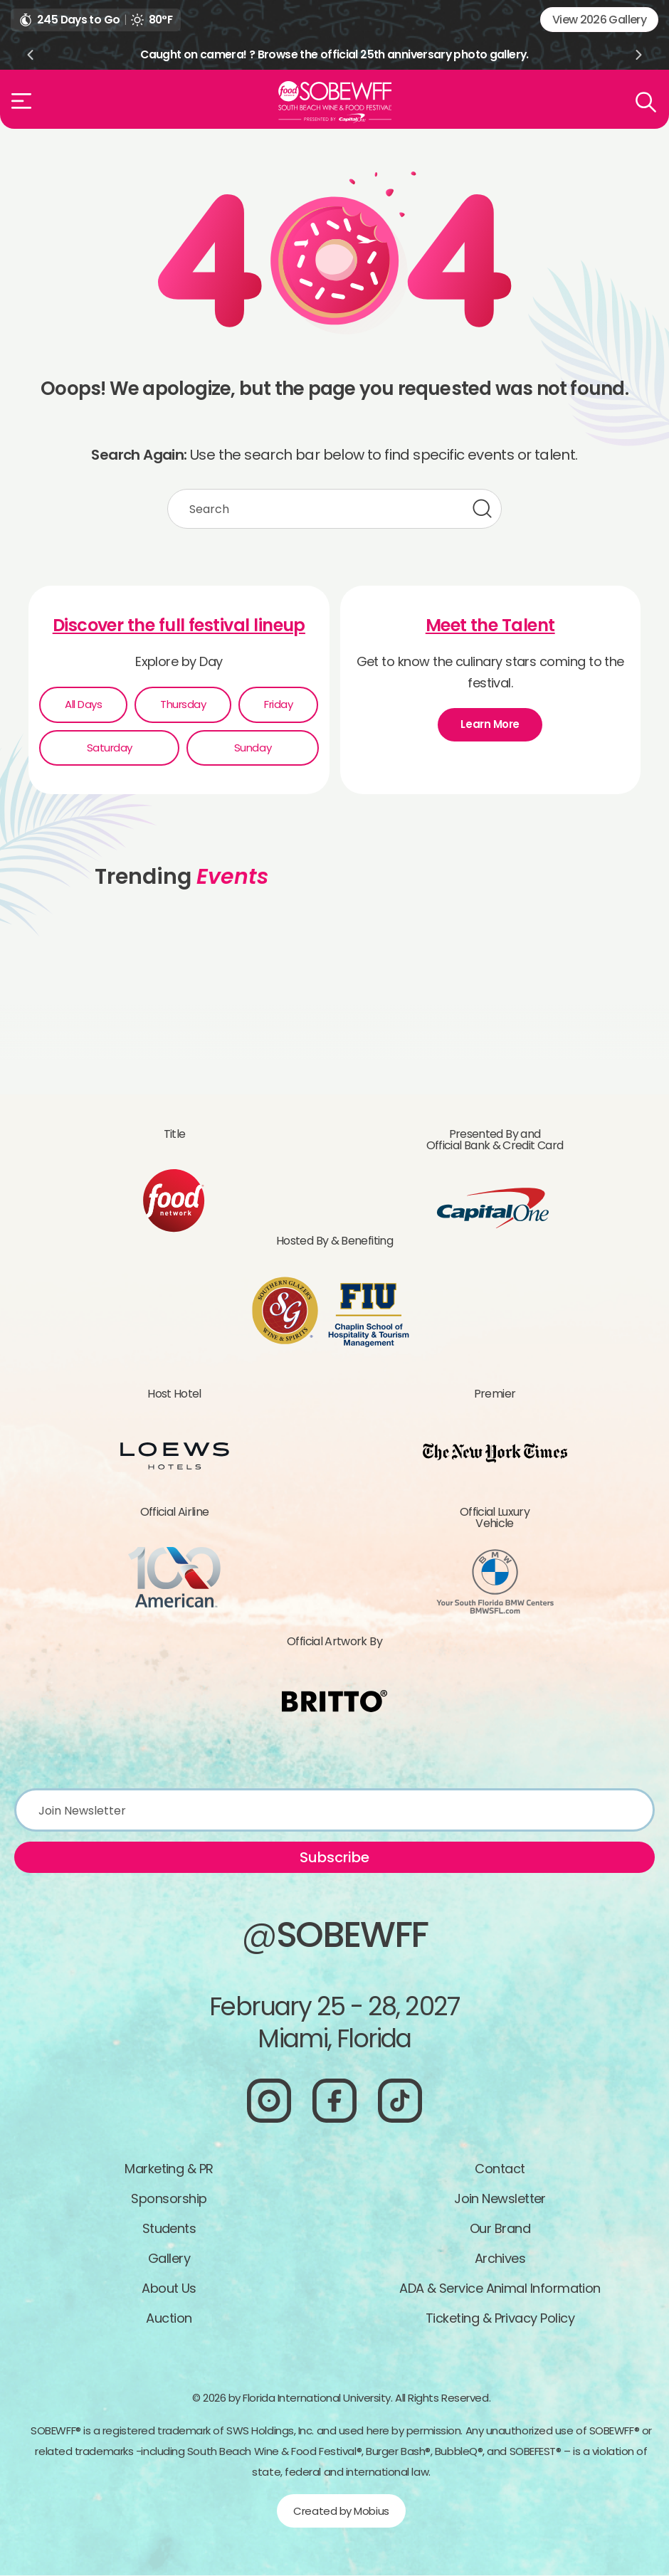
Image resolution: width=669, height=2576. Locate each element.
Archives (500, 2259)
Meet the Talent (490, 626)
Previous (29, 54)
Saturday (109, 748)
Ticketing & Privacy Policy (500, 2319)
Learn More (490, 724)
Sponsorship (168, 2199)
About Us (169, 2289)
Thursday (183, 704)
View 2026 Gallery (599, 19)
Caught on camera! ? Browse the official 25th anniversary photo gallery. (334, 54)
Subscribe (334, 1858)
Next (639, 54)
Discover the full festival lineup (179, 626)
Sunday (252, 748)
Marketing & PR (169, 2169)
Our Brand (500, 2229)
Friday (278, 704)
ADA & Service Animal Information (500, 2289)
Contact (500, 2169)
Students (169, 2229)
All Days (83, 704)
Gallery (169, 2259)
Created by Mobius (341, 2511)
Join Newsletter (500, 2199)
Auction (168, 2319)
